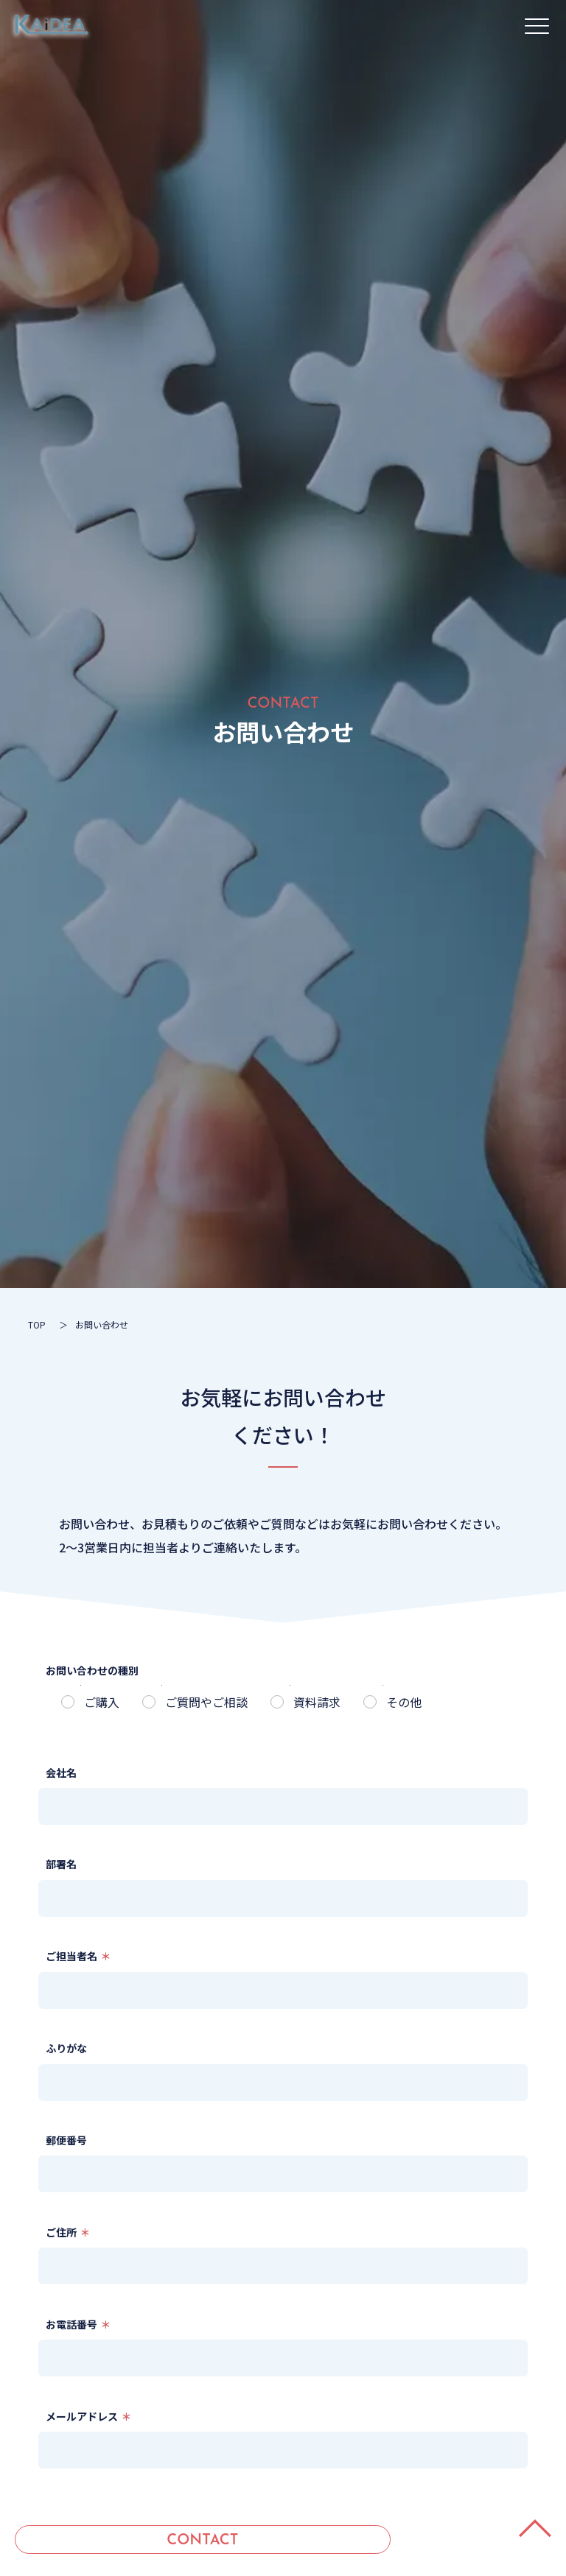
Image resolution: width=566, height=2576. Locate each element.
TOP (37, 1324)
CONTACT (202, 2540)
